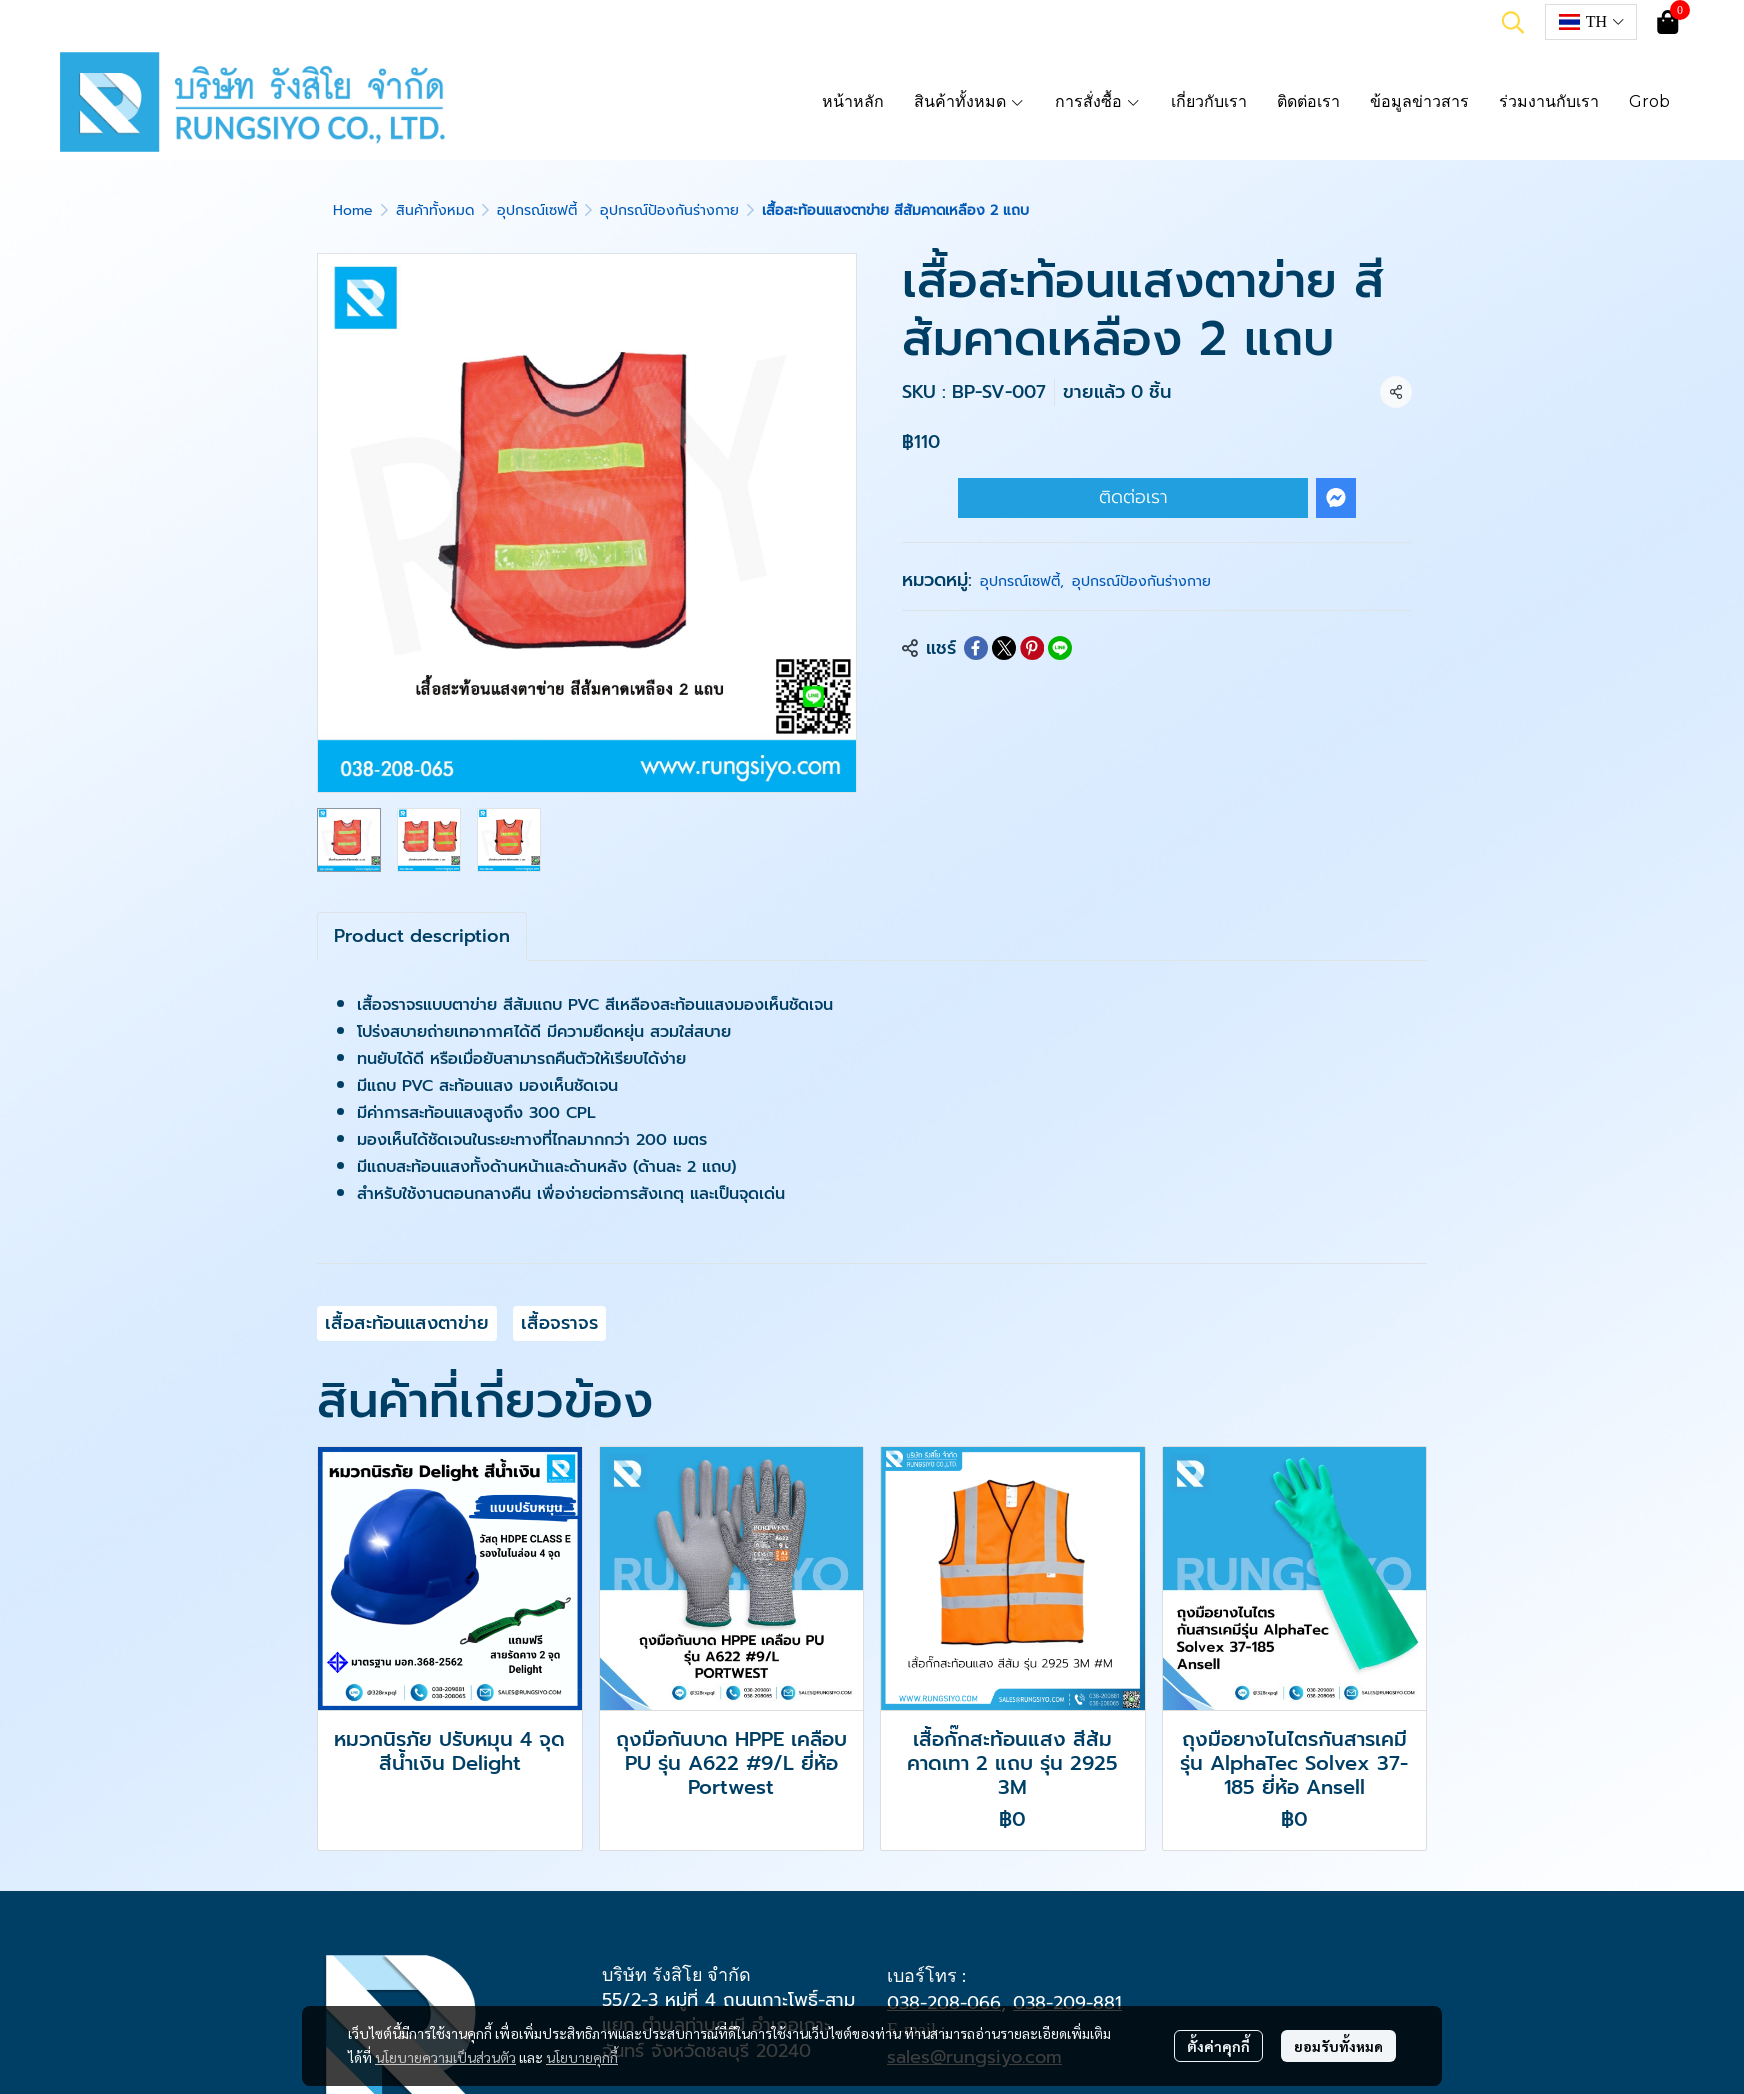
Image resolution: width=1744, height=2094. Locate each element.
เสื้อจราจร (559, 1323)
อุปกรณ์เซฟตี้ (537, 210)
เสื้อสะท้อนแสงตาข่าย (407, 1323)
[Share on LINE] (1060, 648)
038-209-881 (1067, 2003)
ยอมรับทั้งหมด (1338, 2046)
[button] (1513, 22)
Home (353, 210)
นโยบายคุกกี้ (582, 2057)
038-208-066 (944, 2003)
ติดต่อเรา (1133, 497)
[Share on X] (1004, 648)
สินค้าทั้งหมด (435, 210)
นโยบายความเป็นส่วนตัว (445, 2057)
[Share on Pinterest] (1032, 648)
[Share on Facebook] (976, 648)
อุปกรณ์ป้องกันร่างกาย (669, 210)
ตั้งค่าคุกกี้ (1218, 2046)
